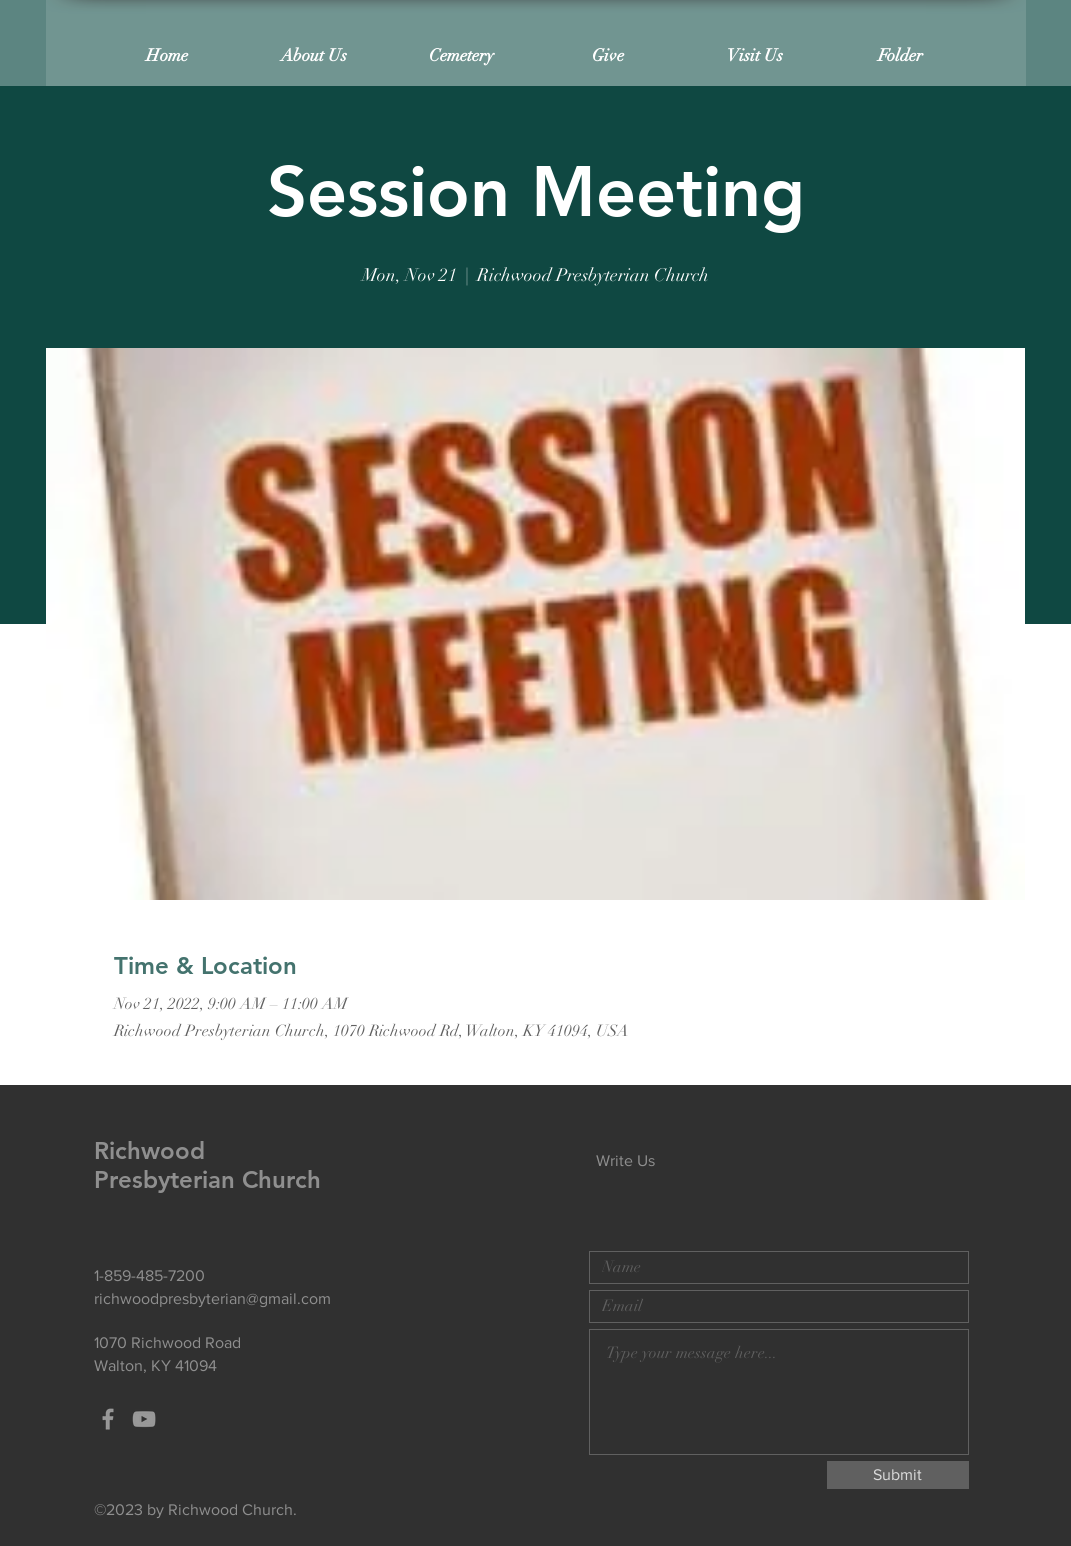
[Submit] (898, 1475)
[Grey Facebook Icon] (108, 1419)
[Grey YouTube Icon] (144, 1419)
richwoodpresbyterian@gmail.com (212, 1298)
